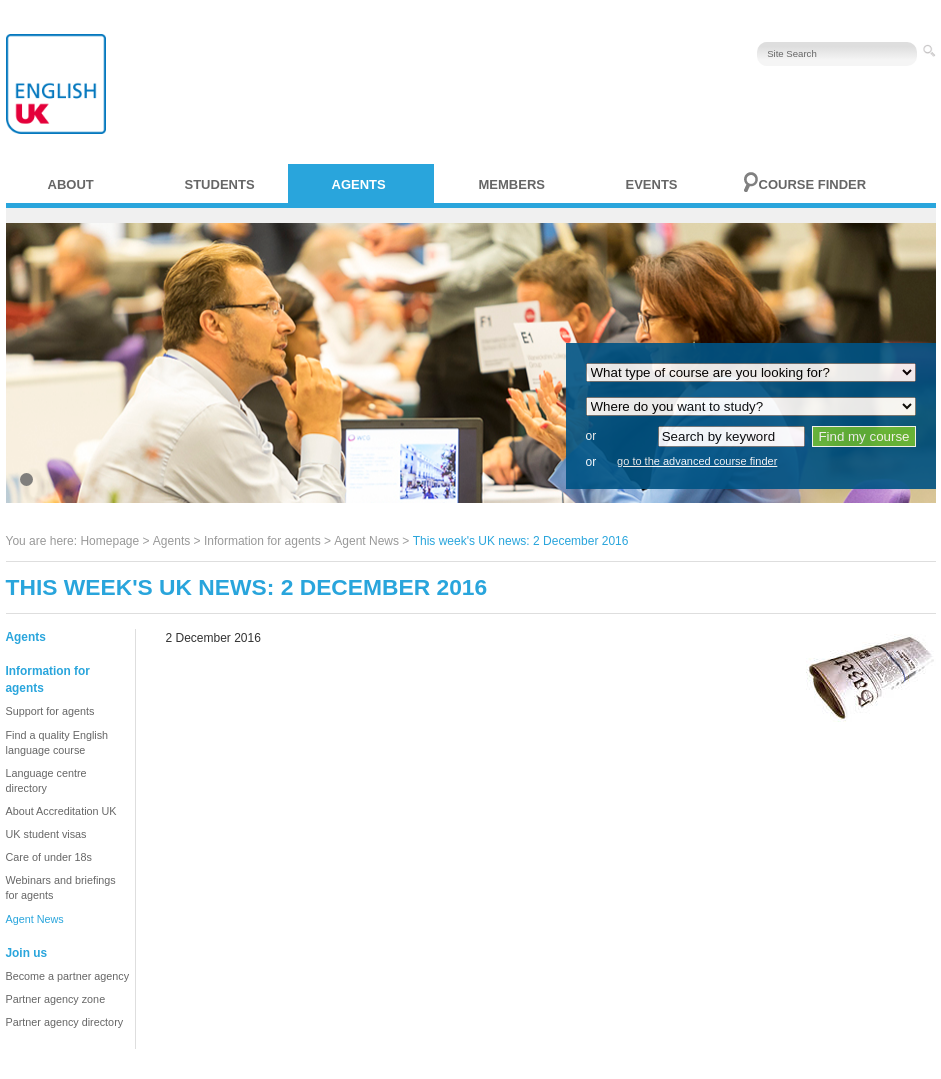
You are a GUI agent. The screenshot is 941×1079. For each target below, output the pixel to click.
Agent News (366, 541)
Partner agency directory (65, 1022)
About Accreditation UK (61, 811)
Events (652, 184)
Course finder (813, 184)
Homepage (109, 541)
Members (512, 184)
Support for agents (50, 711)
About (71, 184)
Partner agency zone (56, 999)
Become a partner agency (68, 976)
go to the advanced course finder (697, 461)
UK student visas (46, 834)
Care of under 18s (49, 857)
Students (220, 184)
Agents (359, 184)
